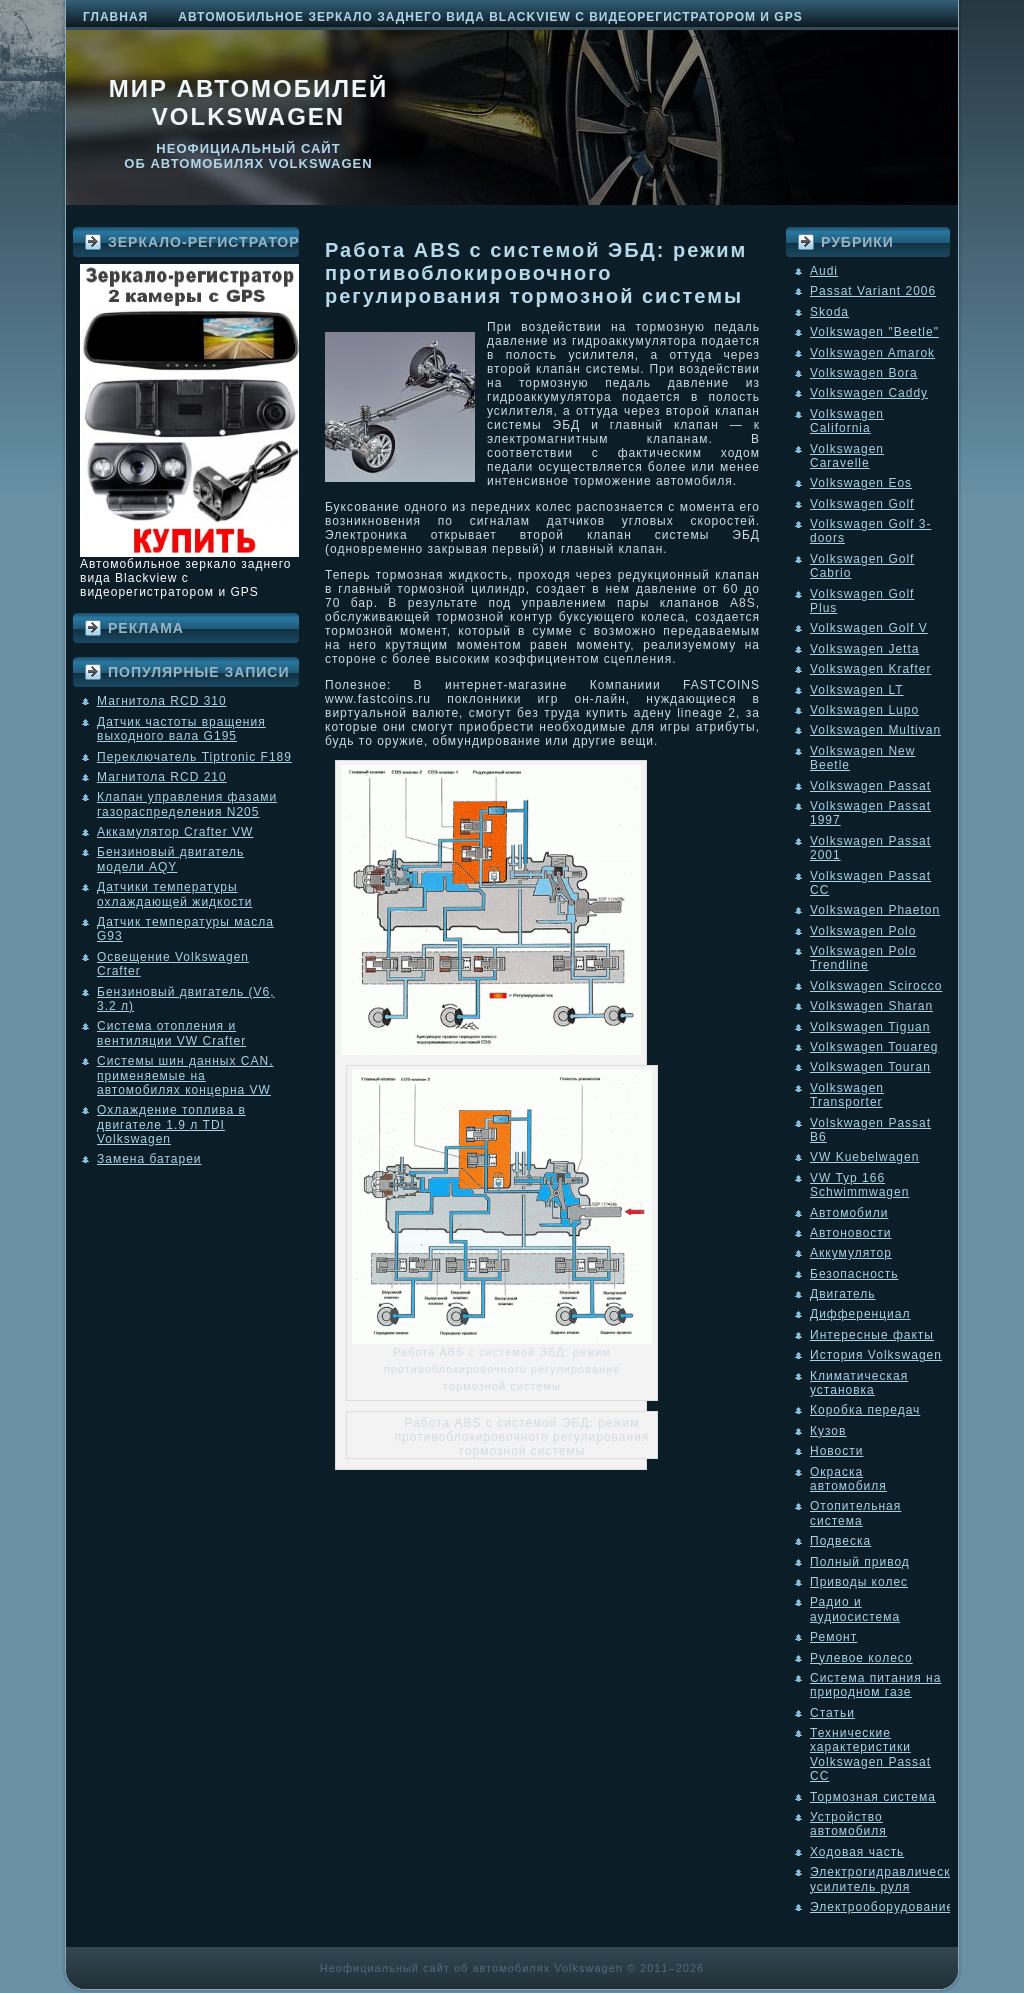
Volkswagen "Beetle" (874, 332)
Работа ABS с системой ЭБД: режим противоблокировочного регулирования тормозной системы (536, 273)
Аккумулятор (851, 1253)
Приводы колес (859, 1582)
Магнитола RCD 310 (162, 701)
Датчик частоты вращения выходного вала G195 (181, 729)
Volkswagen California (847, 421)
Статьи (832, 1713)
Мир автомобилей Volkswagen (249, 102)
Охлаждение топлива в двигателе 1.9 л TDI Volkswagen (171, 1124)
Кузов (828, 1431)
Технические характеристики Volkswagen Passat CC (870, 1754)
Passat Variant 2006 (873, 291)
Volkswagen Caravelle (847, 456)
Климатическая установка (859, 1383)
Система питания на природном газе (875, 1685)
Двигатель (843, 1294)
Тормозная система (873, 1797)
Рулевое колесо (861, 1658)
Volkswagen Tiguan (870, 1027)
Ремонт (833, 1637)
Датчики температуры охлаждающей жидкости (174, 894)
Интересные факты (872, 1335)
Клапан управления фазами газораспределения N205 (187, 804)
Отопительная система (855, 1513)
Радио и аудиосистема (855, 1609)
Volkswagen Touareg (874, 1047)
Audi (824, 271)
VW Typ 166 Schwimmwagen (859, 1185)
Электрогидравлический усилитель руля (888, 1879)
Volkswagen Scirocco (876, 986)
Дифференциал (860, 1314)
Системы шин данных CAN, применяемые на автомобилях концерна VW (185, 1075)
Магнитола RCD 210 (162, 777)
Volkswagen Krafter (870, 669)
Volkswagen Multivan (875, 730)
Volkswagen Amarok (872, 353)
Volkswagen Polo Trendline (863, 958)
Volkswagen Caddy (869, 393)
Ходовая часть (857, 1852)
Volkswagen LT (857, 690)
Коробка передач (865, 1410)
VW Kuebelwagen (864, 1157)
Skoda (829, 312)
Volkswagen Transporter (847, 1095)
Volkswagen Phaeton (875, 910)
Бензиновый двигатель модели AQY (170, 859)
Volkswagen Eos (861, 483)
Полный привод (860, 1562)
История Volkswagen (876, 1355)
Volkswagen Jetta (864, 649)
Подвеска (840, 1541)
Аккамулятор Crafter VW (175, 832)
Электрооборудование (882, 1907)
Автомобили (849, 1213)
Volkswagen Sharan (871, 1006)
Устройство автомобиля (848, 1824)
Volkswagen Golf (862, 504)
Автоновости (851, 1233)
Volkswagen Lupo (864, 710)
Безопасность (854, 1274)
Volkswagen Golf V (869, 628)
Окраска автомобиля (848, 1479)
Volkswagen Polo (863, 931)
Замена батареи (149, 1159)
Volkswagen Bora (864, 373)
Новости (836, 1451)
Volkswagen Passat (870, 786)
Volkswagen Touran (870, 1067)
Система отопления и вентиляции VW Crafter (171, 1033)
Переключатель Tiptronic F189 (194, 757)
